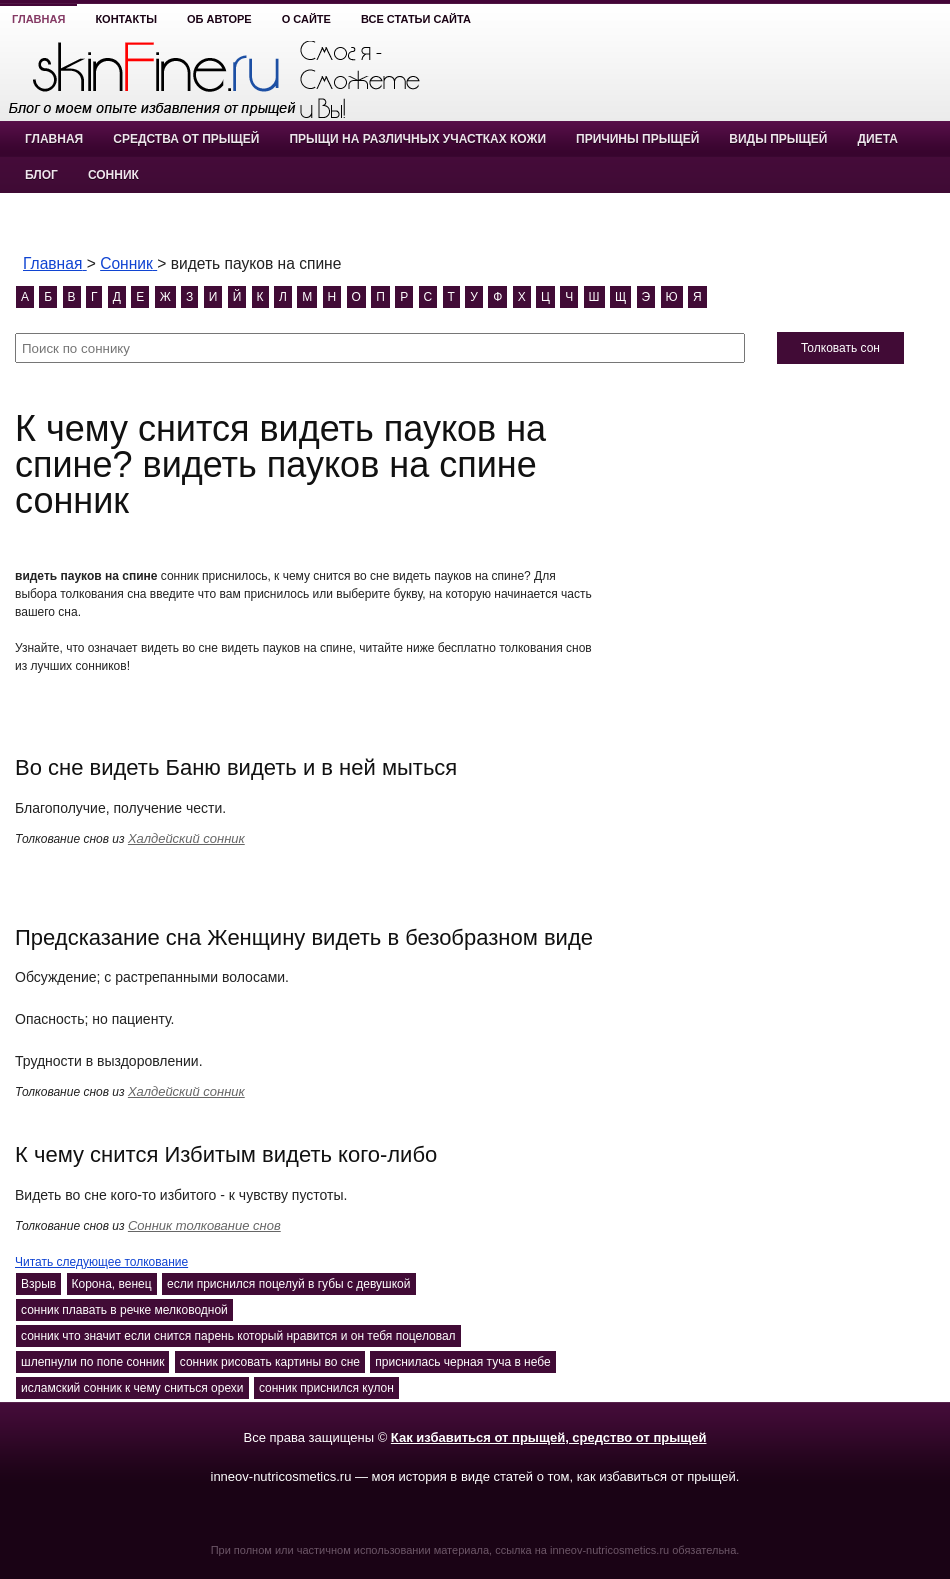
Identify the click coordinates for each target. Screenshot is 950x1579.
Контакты (126, 19)
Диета (877, 139)
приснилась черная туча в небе (462, 1362)
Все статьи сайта (416, 19)
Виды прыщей (778, 139)
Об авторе (219, 19)
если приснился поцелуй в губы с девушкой (289, 1284)
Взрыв (38, 1284)
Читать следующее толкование (101, 1262)
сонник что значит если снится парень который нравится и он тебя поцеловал (238, 1336)
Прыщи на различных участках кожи (417, 139)
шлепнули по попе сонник (92, 1362)
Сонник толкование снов (204, 1225)
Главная (38, 19)
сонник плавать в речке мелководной (124, 1310)
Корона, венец (112, 1284)
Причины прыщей (637, 139)
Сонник (113, 175)
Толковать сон (840, 348)
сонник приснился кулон (326, 1388)
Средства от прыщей (186, 139)
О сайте (306, 19)
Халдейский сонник (186, 838)
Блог (41, 175)
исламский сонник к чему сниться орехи (132, 1388)
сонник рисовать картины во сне (270, 1362)
